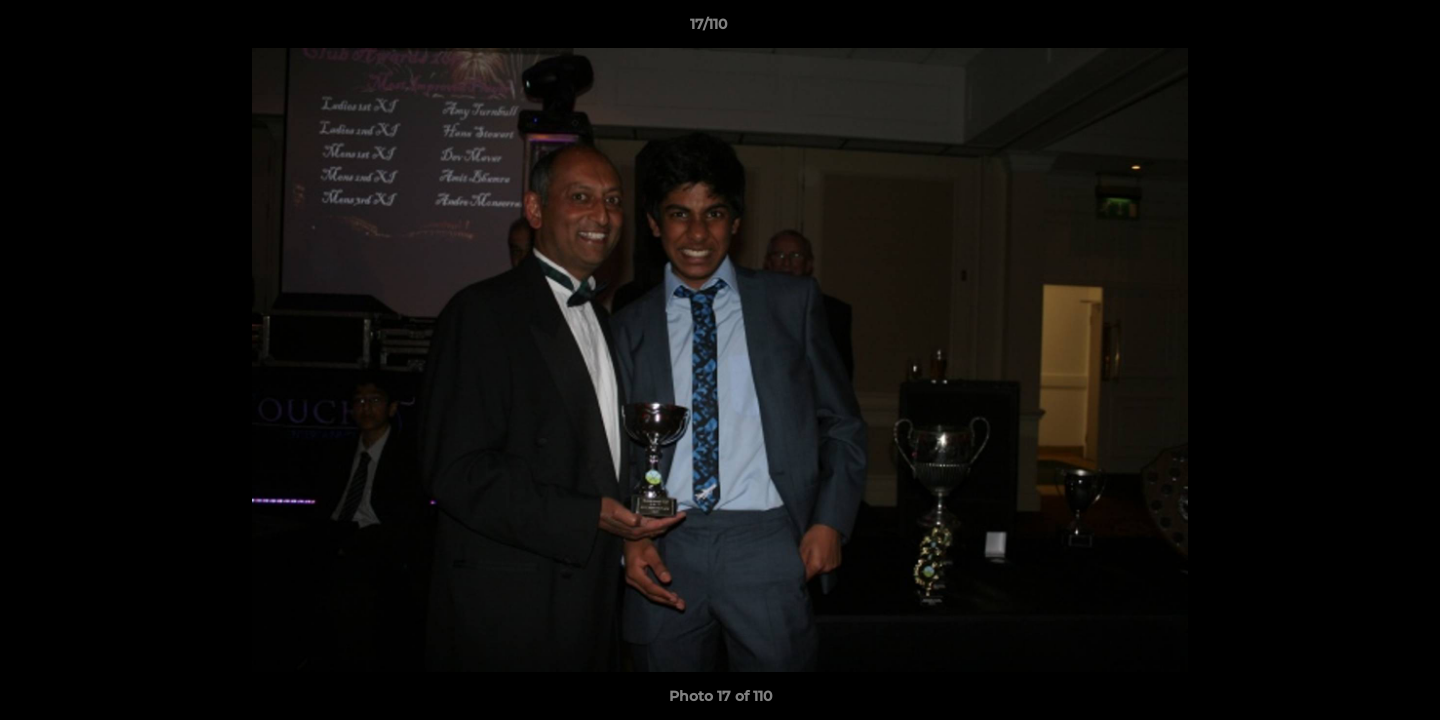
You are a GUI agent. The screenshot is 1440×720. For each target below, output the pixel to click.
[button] (1356, 29)
